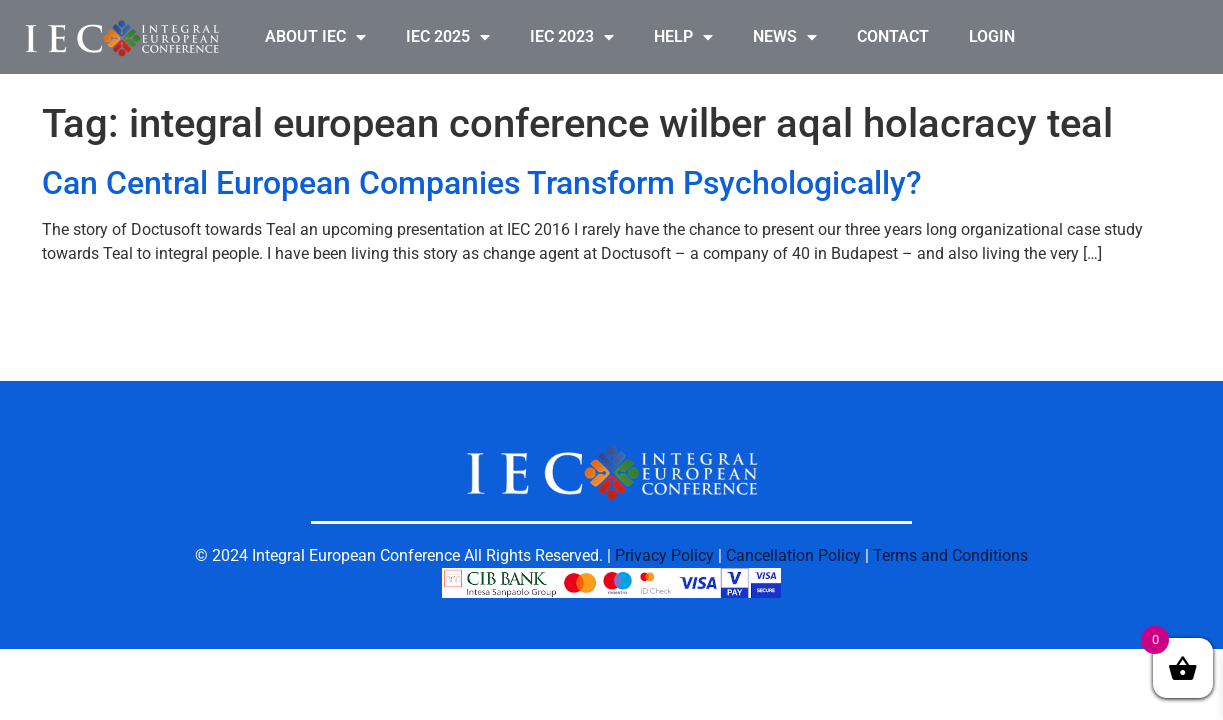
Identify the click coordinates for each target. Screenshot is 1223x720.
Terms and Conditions (950, 555)
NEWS (785, 37)
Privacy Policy (664, 555)
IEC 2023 (572, 37)
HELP (683, 37)
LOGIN (992, 36)
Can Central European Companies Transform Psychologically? (482, 183)
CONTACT (893, 36)
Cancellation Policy (793, 555)
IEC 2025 (448, 37)
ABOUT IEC (315, 37)
